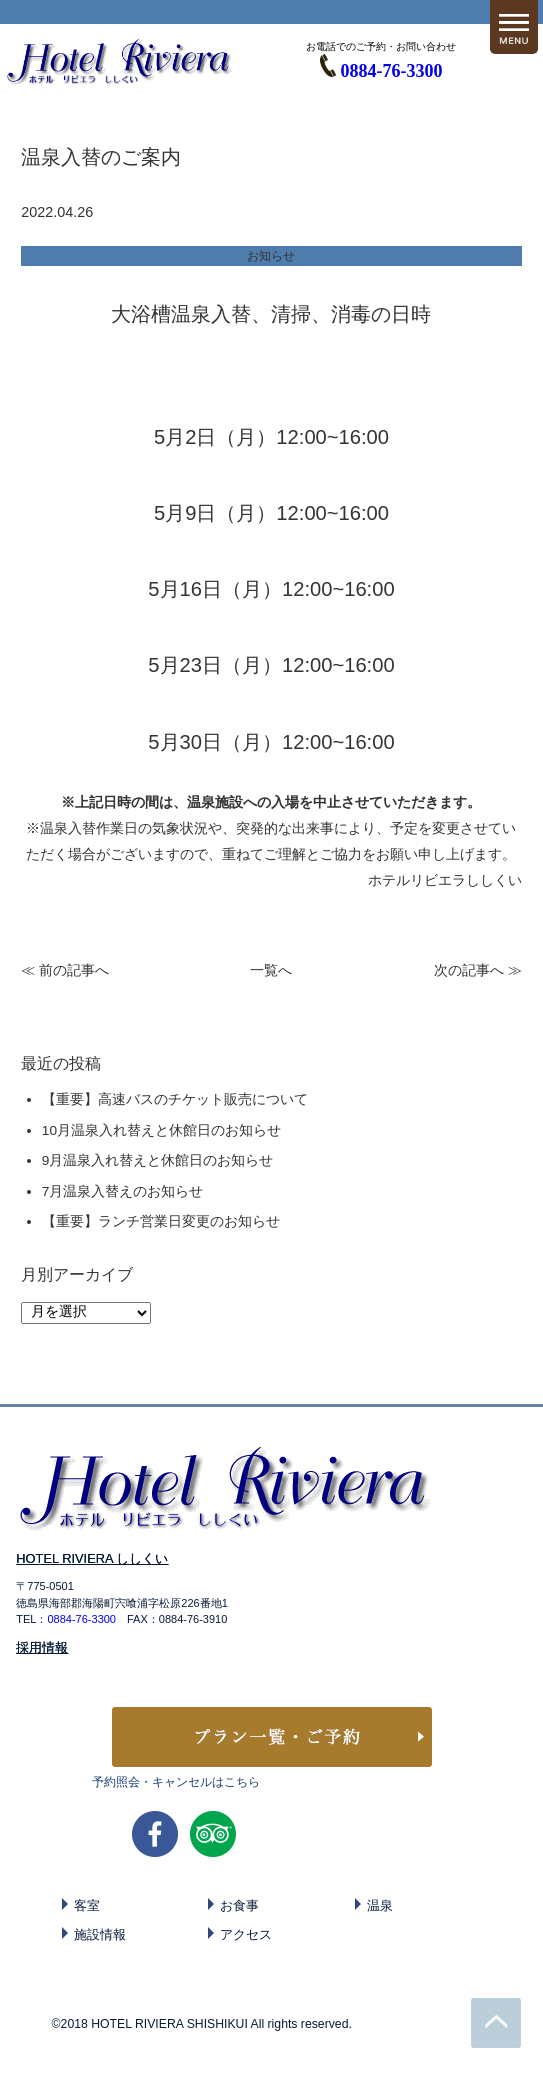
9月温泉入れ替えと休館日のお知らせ (158, 1160)
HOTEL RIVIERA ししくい (92, 1558)
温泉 (380, 1905)
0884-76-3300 (392, 71)
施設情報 (100, 1934)
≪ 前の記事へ (65, 970)
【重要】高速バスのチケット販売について (175, 1099)
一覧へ (271, 970)
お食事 (239, 1905)
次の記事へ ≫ (478, 970)
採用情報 (42, 1647)
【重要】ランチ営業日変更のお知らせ (161, 1221)
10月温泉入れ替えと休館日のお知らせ (161, 1130)
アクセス (246, 1934)
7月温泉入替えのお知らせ (123, 1191)
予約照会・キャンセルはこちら (176, 1782)
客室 (87, 1905)
